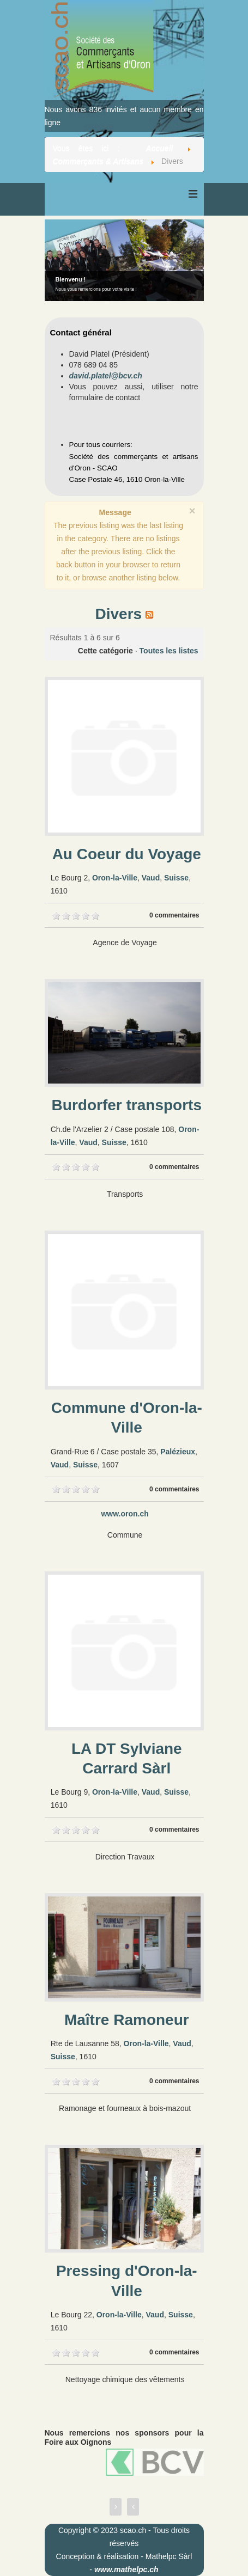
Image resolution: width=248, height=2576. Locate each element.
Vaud (151, 877)
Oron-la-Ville (114, 877)
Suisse (176, 877)
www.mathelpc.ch (126, 2569)
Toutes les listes (169, 650)
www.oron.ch (124, 1513)
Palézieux (177, 1451)
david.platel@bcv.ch (105, 375)
